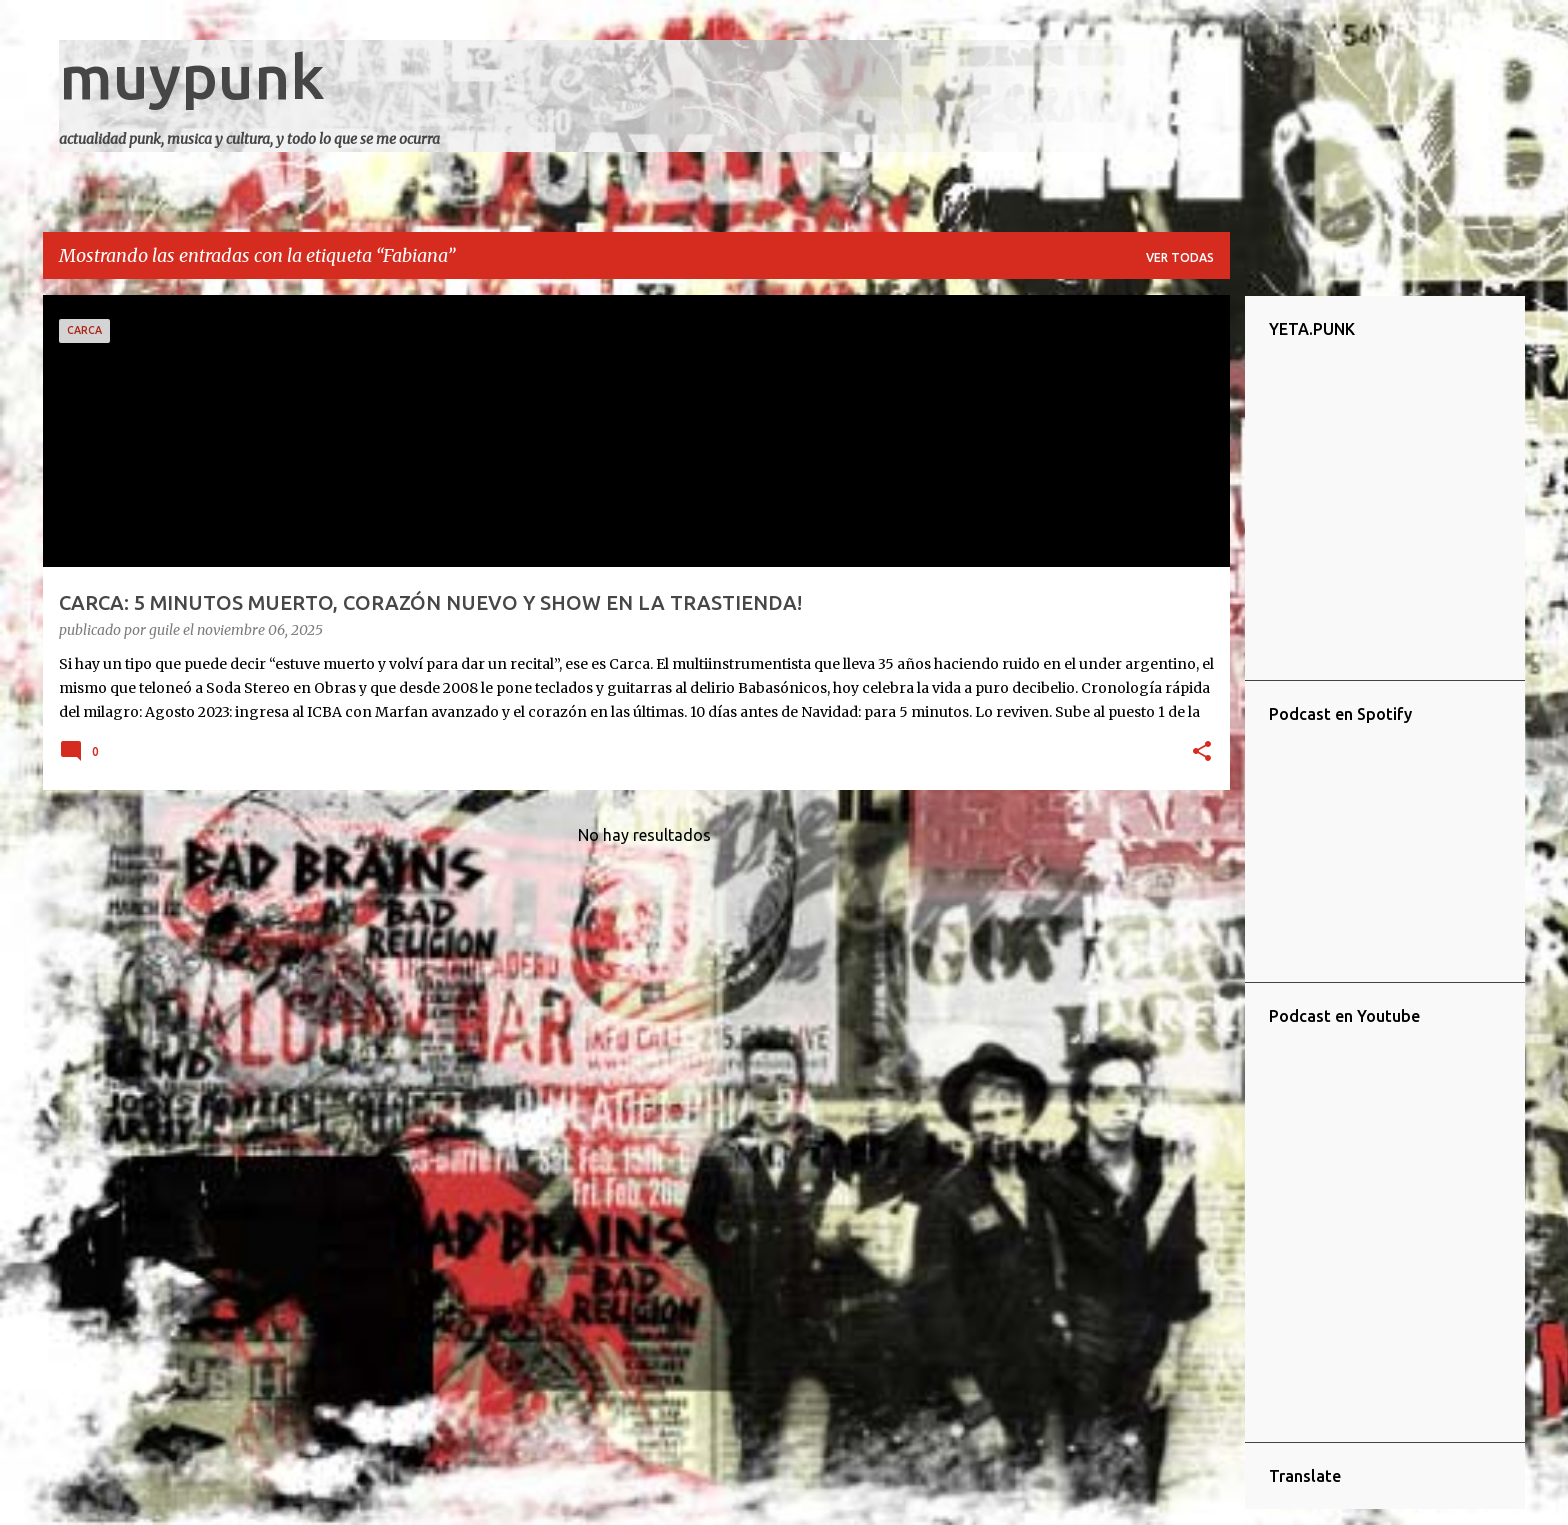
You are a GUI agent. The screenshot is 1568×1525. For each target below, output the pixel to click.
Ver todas (1180, 257)
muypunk (192, 76)
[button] (1202, 753)
